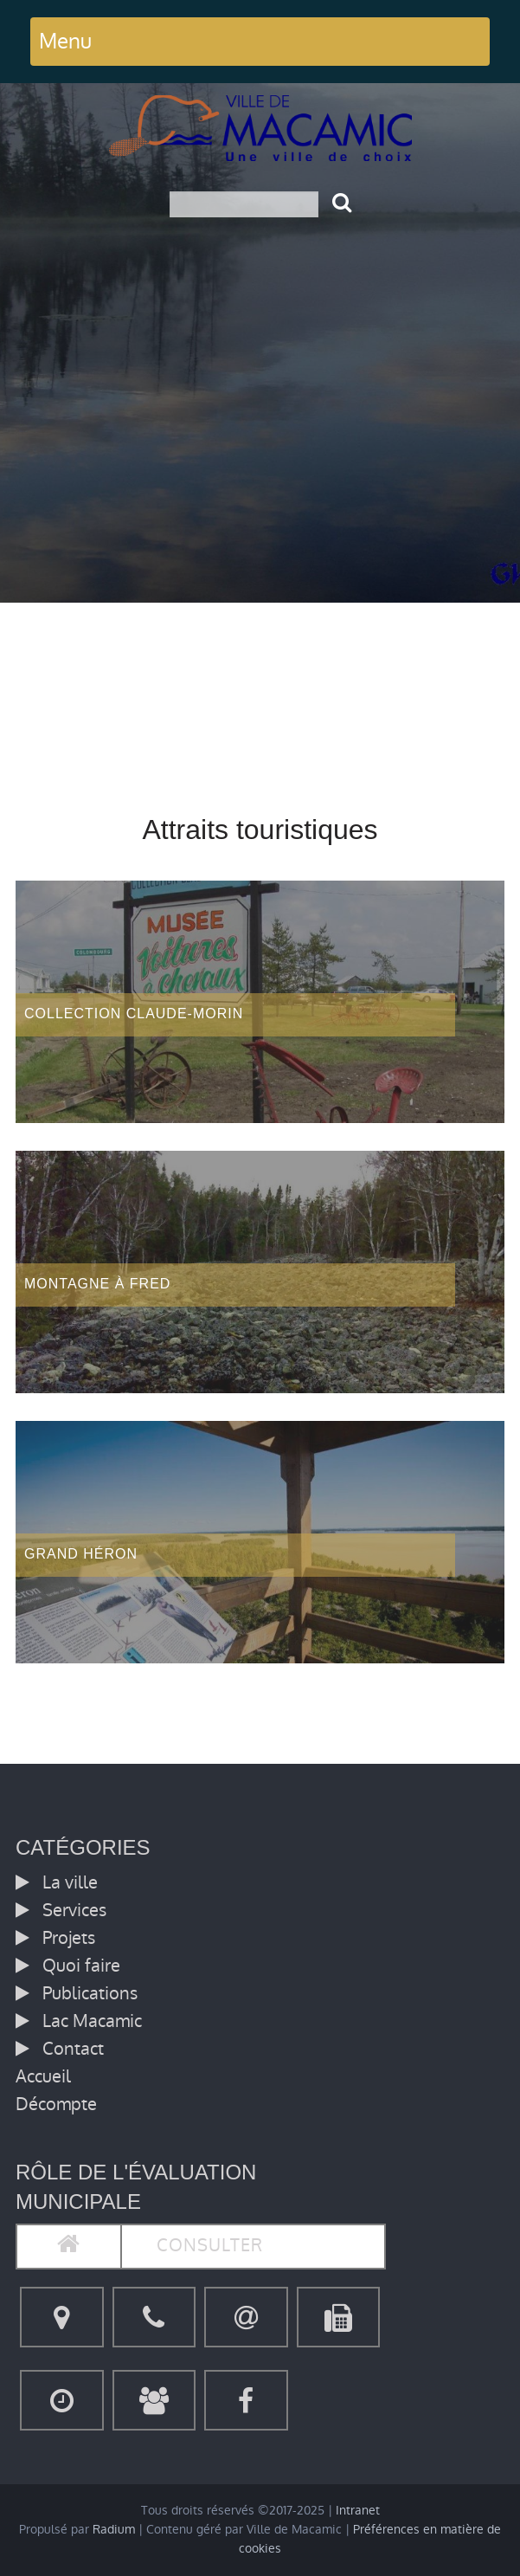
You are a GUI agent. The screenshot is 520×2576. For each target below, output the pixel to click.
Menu (65, 41)
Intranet (358, 2510)
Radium (114, 2529)
